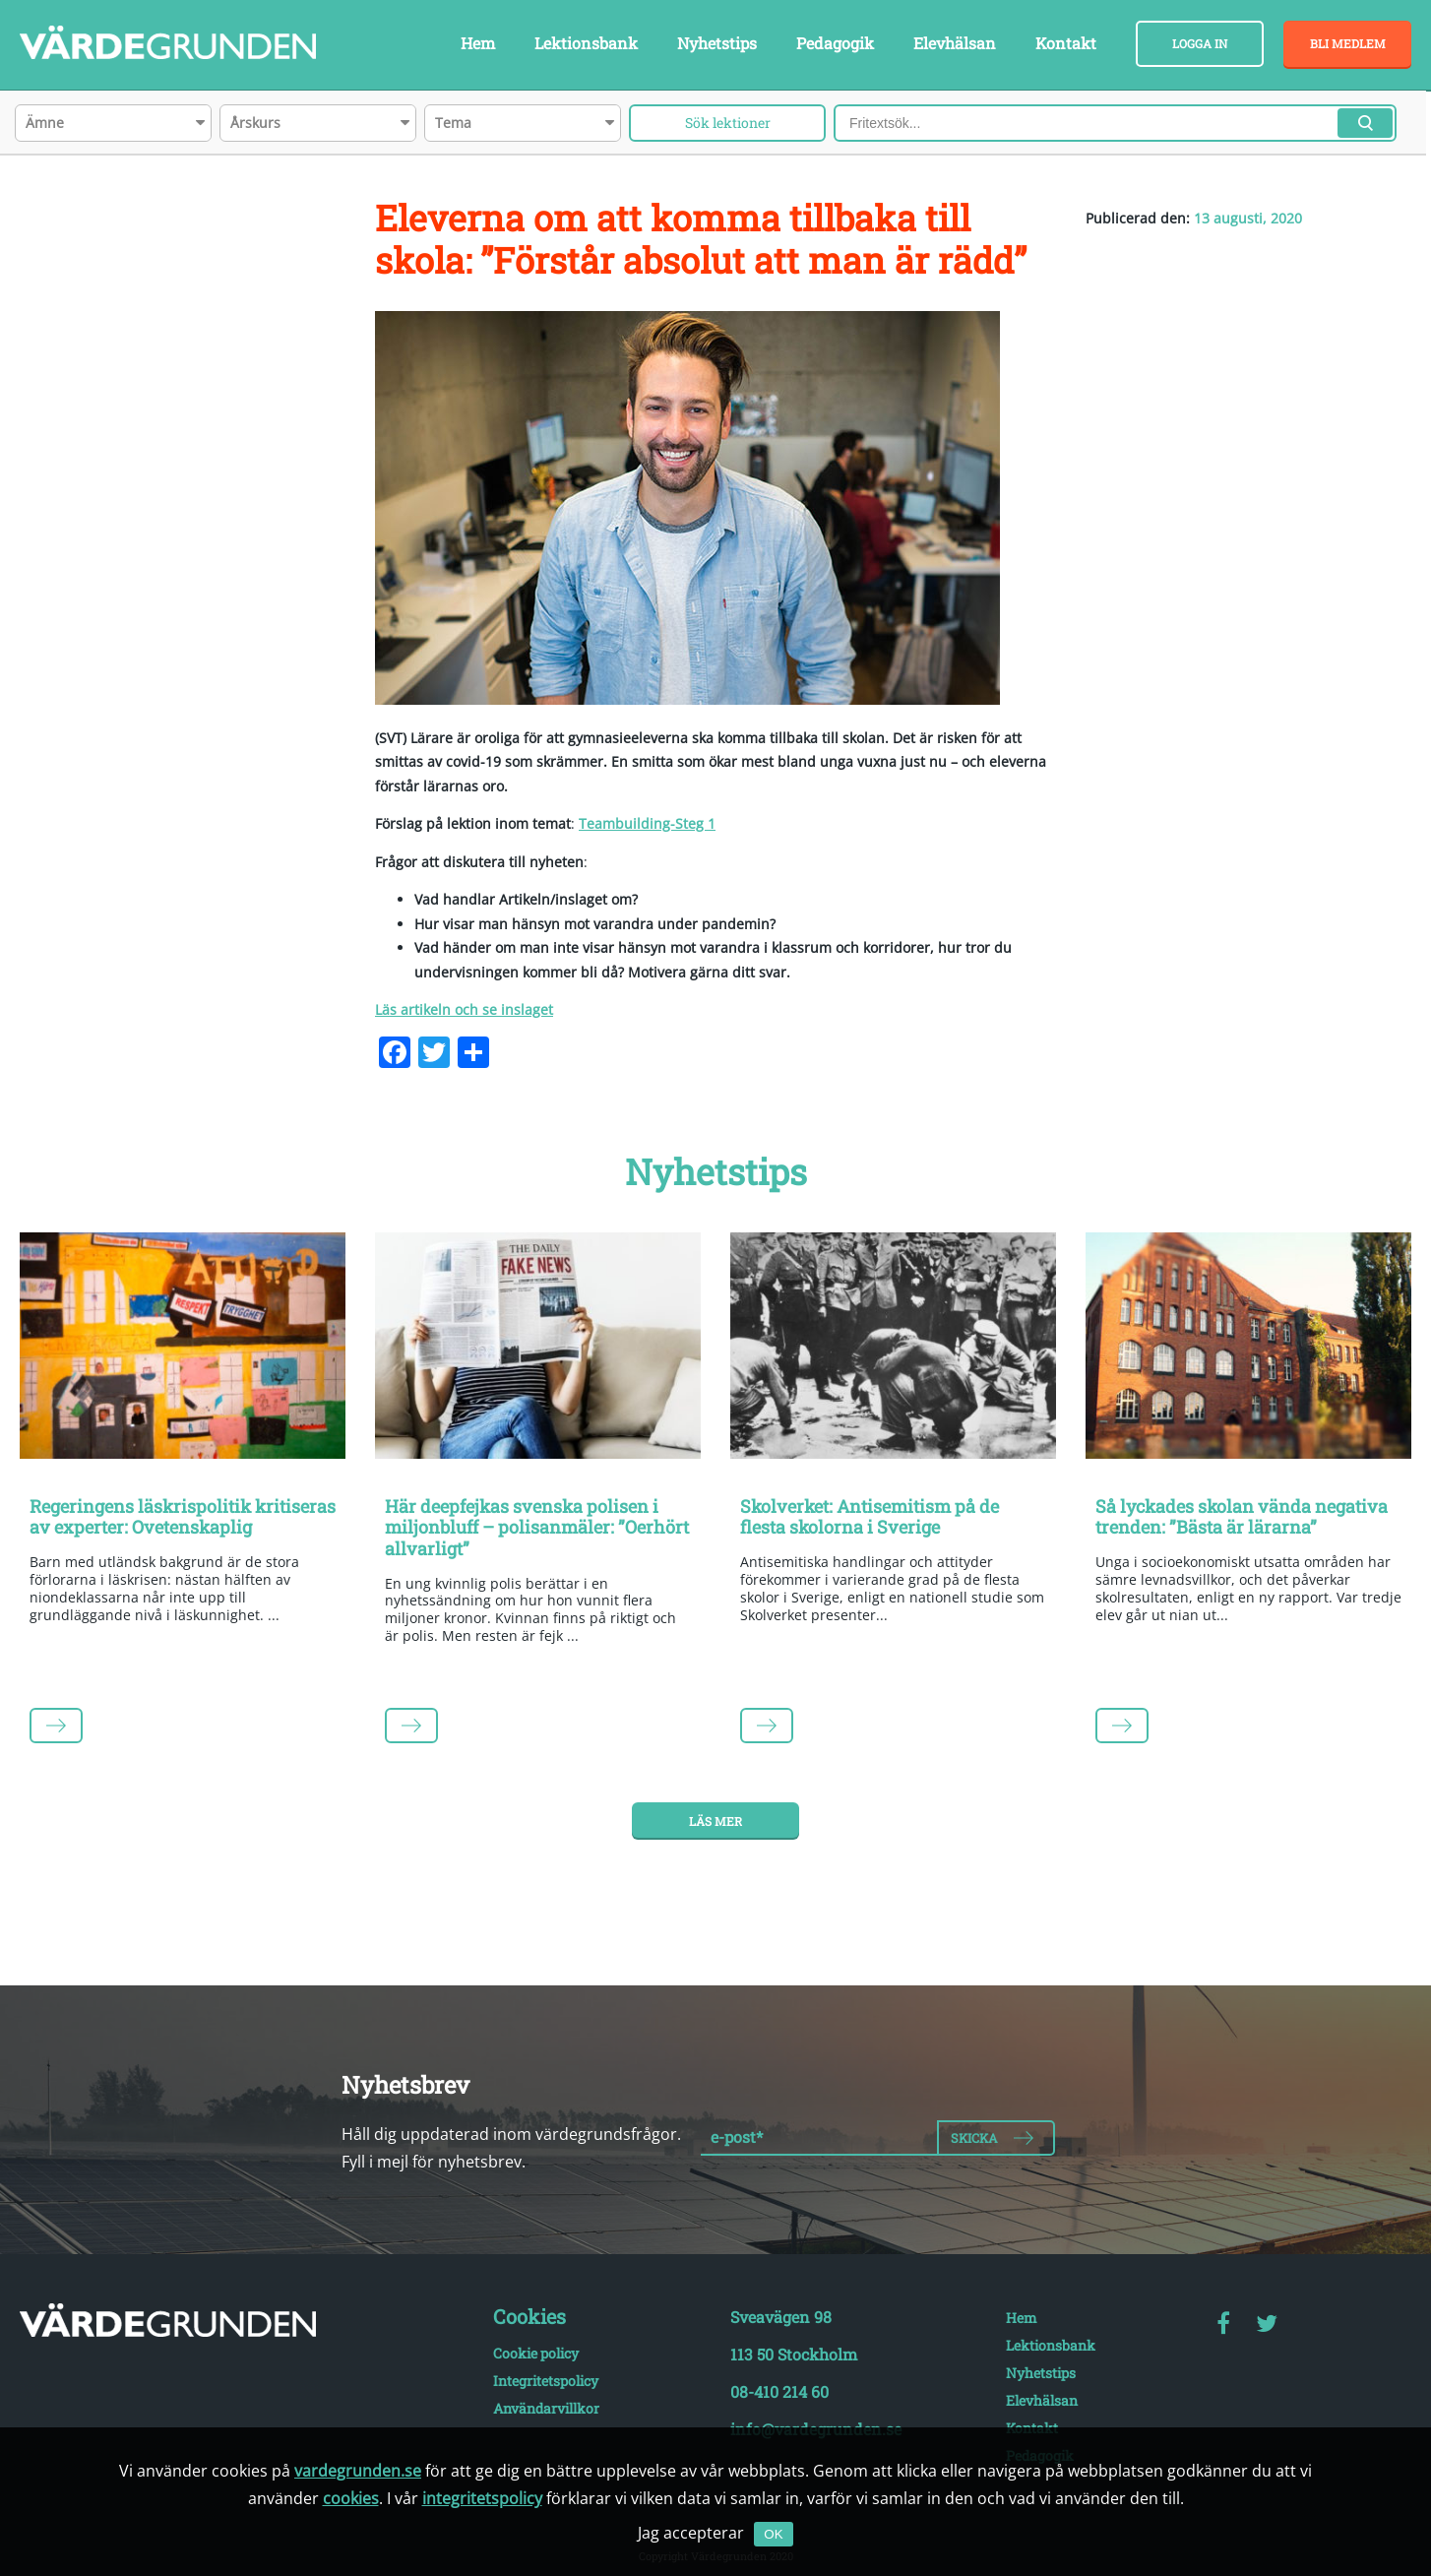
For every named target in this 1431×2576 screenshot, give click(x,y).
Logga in (1199, 43)
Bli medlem (1348, 43)
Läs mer (715, 1821)
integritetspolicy (482, 2498)
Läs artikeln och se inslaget (464, 1009)
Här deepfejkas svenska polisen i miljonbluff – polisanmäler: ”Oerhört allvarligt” (537, 1527)
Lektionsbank (586, 42)
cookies (351, 2498)
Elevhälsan (954, 42)
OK (773, 2534)
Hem (478, 42)
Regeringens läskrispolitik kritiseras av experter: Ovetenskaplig (183, 1516)
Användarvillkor (546, 2408)
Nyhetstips (717, 42)
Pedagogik (835, 42)
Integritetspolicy (545, 2380)
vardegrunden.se (357, 2471)
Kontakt (1065, 42)
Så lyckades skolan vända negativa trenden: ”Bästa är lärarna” (1241, 1516)
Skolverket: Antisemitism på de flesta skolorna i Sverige (869, 1516)
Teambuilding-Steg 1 (647, 823)
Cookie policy (536, 2353)
